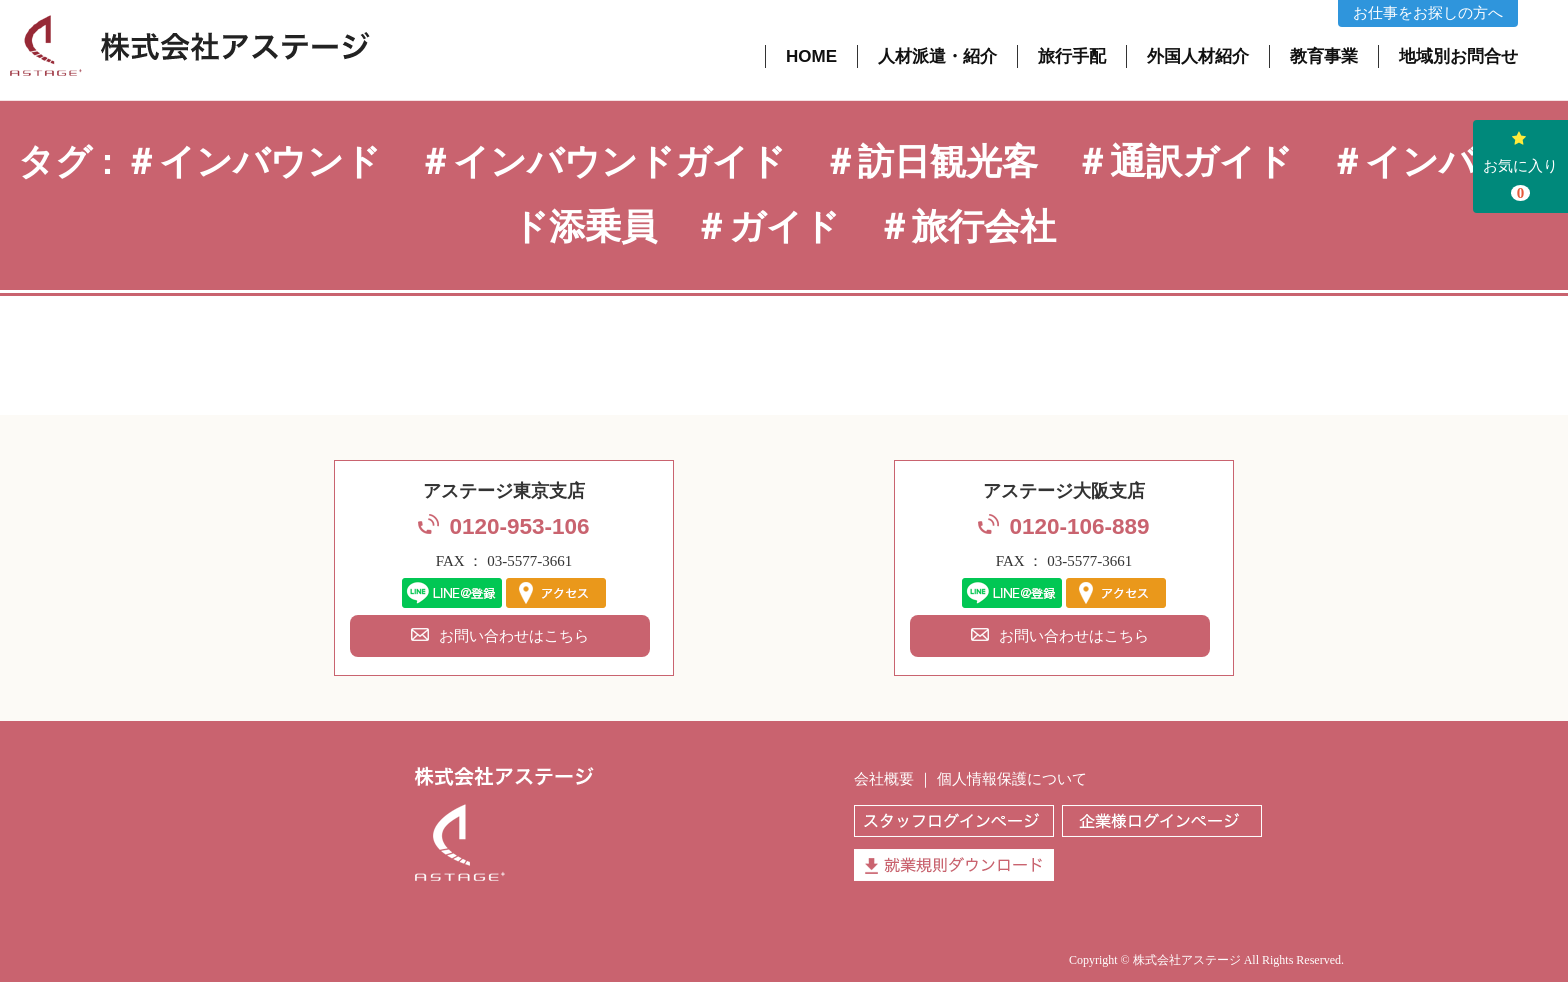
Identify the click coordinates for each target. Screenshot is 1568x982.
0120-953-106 (519, 526)
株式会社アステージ (1187, 960)
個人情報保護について (1012, 779)
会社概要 (884, 779)
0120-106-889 (1079, 526)
